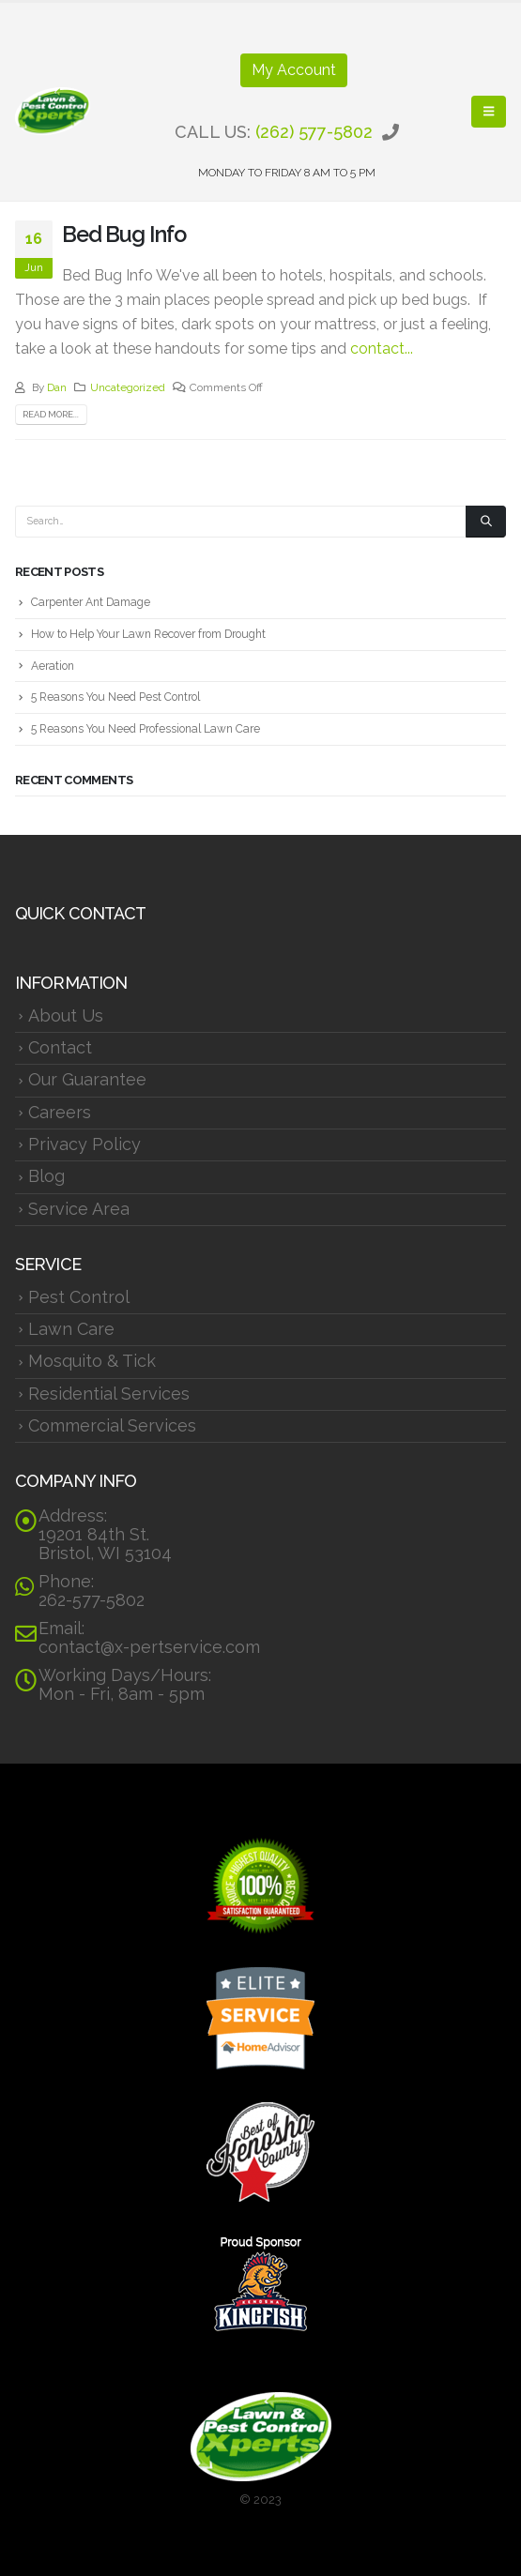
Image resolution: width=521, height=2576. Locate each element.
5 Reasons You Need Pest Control (115, 697)
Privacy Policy (84, 1144)
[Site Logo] (52, 111)
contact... (381, 348)
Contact (60, 1047)
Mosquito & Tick (92, 1361)
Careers (59, 1112)
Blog (46, 1176)
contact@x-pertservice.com (149, 1647)
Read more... (51, 414)
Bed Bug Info (124, 234)
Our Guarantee (87, 1079)
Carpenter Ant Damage (90, 602)
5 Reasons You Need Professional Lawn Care (145, 728)
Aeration (52, 666)
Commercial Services (112, 1425)
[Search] (486, 522)
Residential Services (109, 1393)
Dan (57, 387)
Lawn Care (71, 1329)
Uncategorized (127, 387)
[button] (488, 112)
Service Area (79, 1209)
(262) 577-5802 (314, 132)
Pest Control (79, 1297)
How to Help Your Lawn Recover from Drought (148, 634)
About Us (65, 1015)
